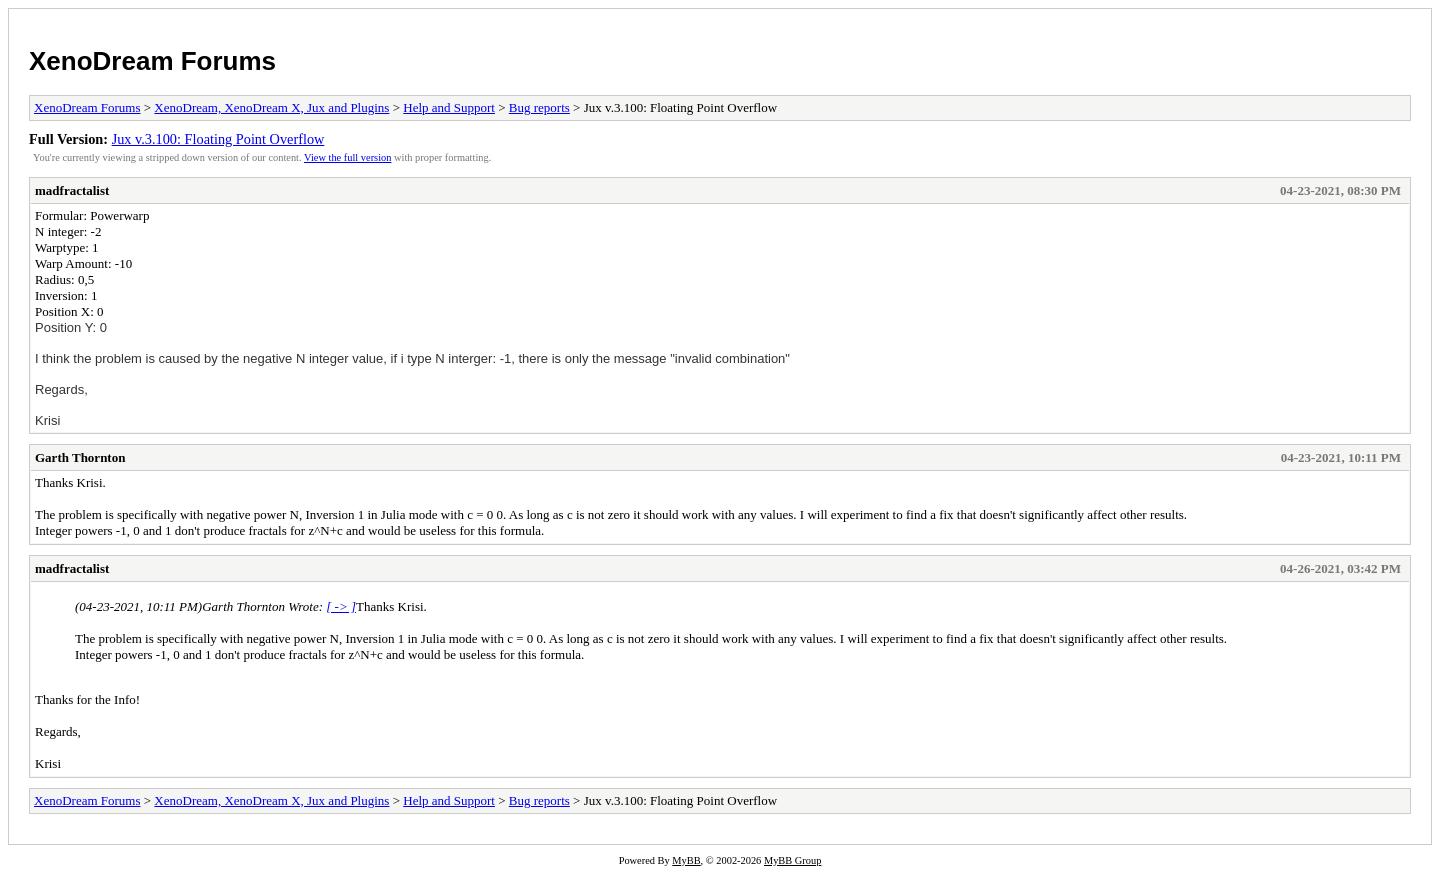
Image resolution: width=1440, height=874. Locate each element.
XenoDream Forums (152, 61)
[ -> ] (341, 606)
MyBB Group (792, 860)
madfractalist (72, 190)
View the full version (347, 157)
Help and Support (449, 107)
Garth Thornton (80, 457)
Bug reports (539, 107)
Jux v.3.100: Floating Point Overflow (218, 139)
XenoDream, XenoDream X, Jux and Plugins (271, 107)
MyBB (686, 860)
